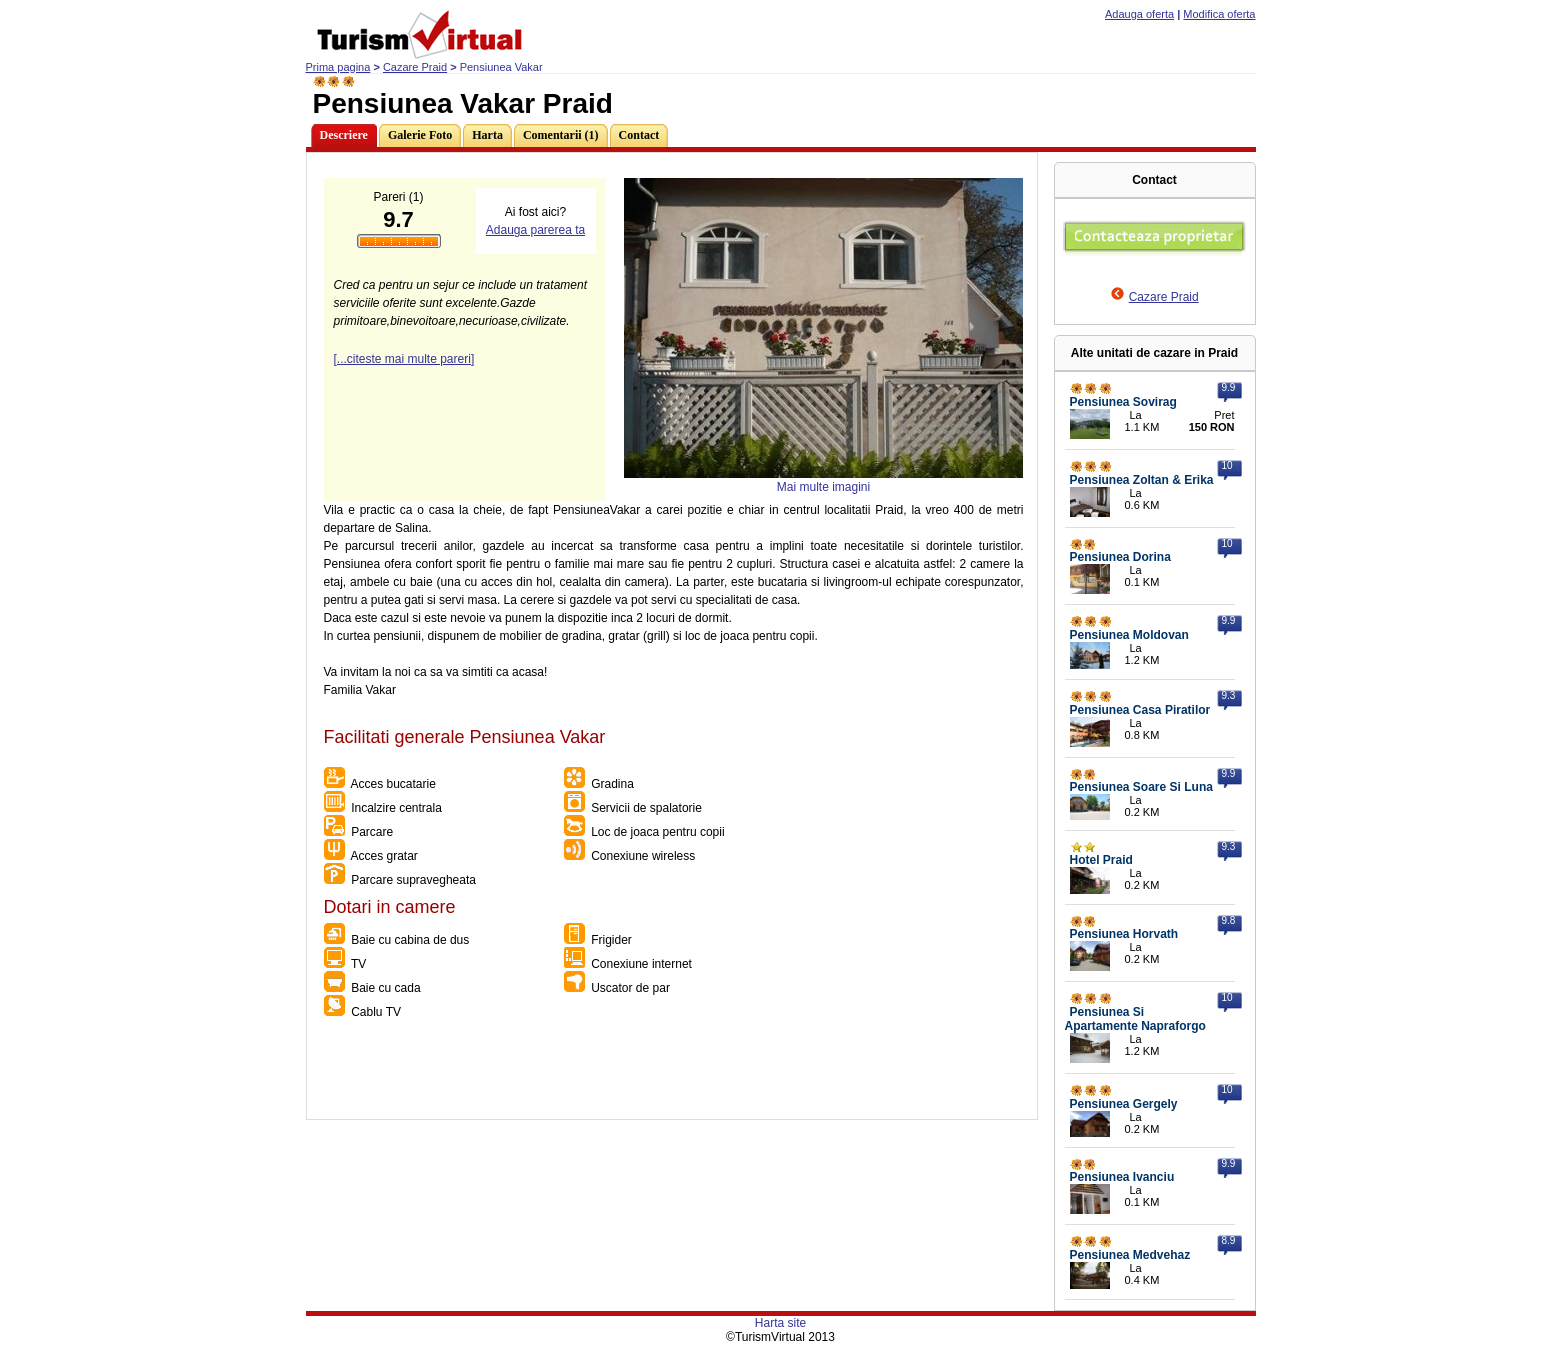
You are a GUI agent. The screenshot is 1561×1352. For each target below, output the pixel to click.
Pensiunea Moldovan (1129, 635)
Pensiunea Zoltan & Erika (1142, 480)
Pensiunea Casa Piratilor (1140, 710)
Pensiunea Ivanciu (1122, 1177)
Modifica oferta (1219, 14)
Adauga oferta (1139, 14)
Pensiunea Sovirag (1123, 402)
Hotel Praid (1101, 860)
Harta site (780, 1323)
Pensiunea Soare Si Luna (1141, 787)
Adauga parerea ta (535, 230)
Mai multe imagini (823, 487)
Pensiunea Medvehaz (1130, 1255)
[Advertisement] (671, 1074)
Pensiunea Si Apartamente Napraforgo (1135, 1019)
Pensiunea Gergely (1124, 1104)
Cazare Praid (415, 67)
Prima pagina (338, 67)
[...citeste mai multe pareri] (404, 359)
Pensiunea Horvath (1124, 934)
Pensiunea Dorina (1120, 557)
